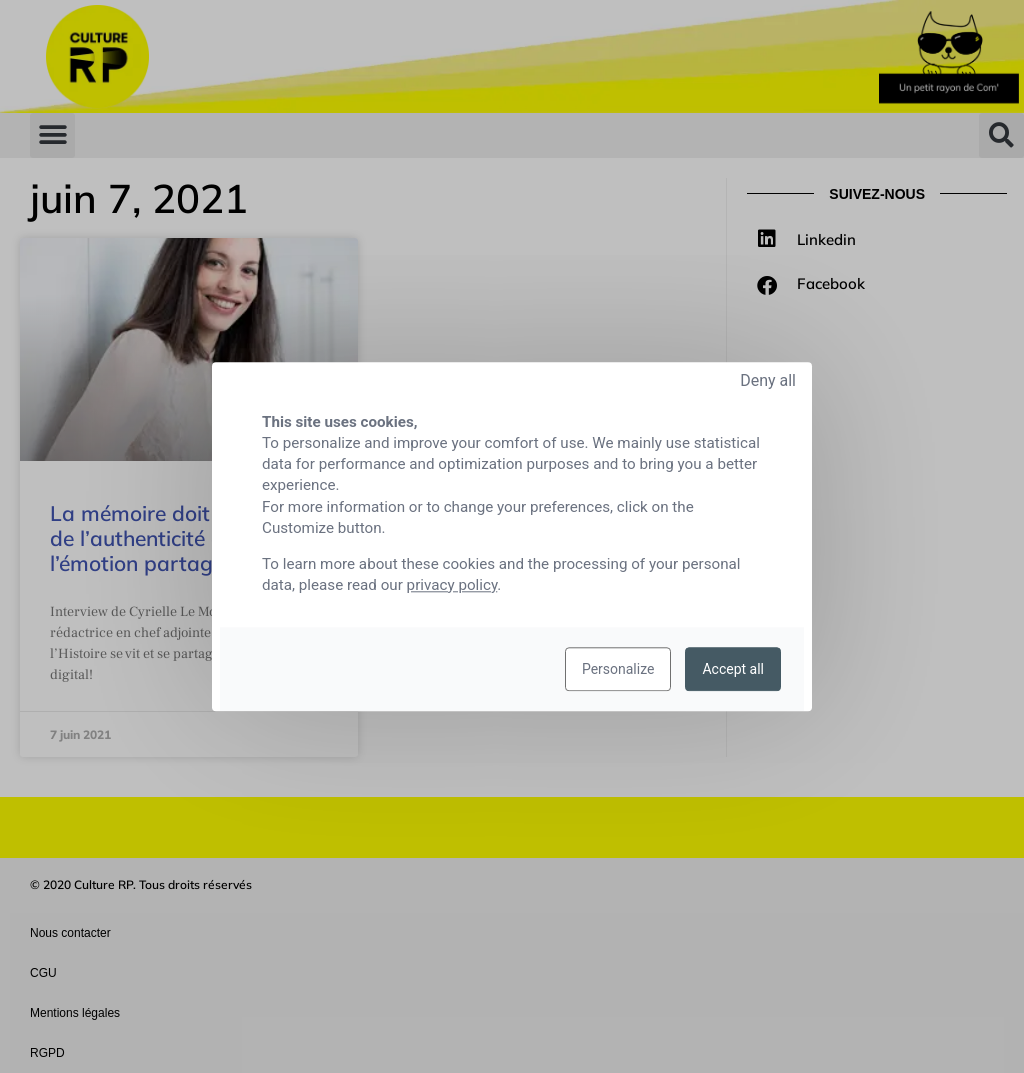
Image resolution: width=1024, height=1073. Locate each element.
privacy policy (452, 585)
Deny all (768, 380)
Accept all (733, 669)
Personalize (618, 669)
